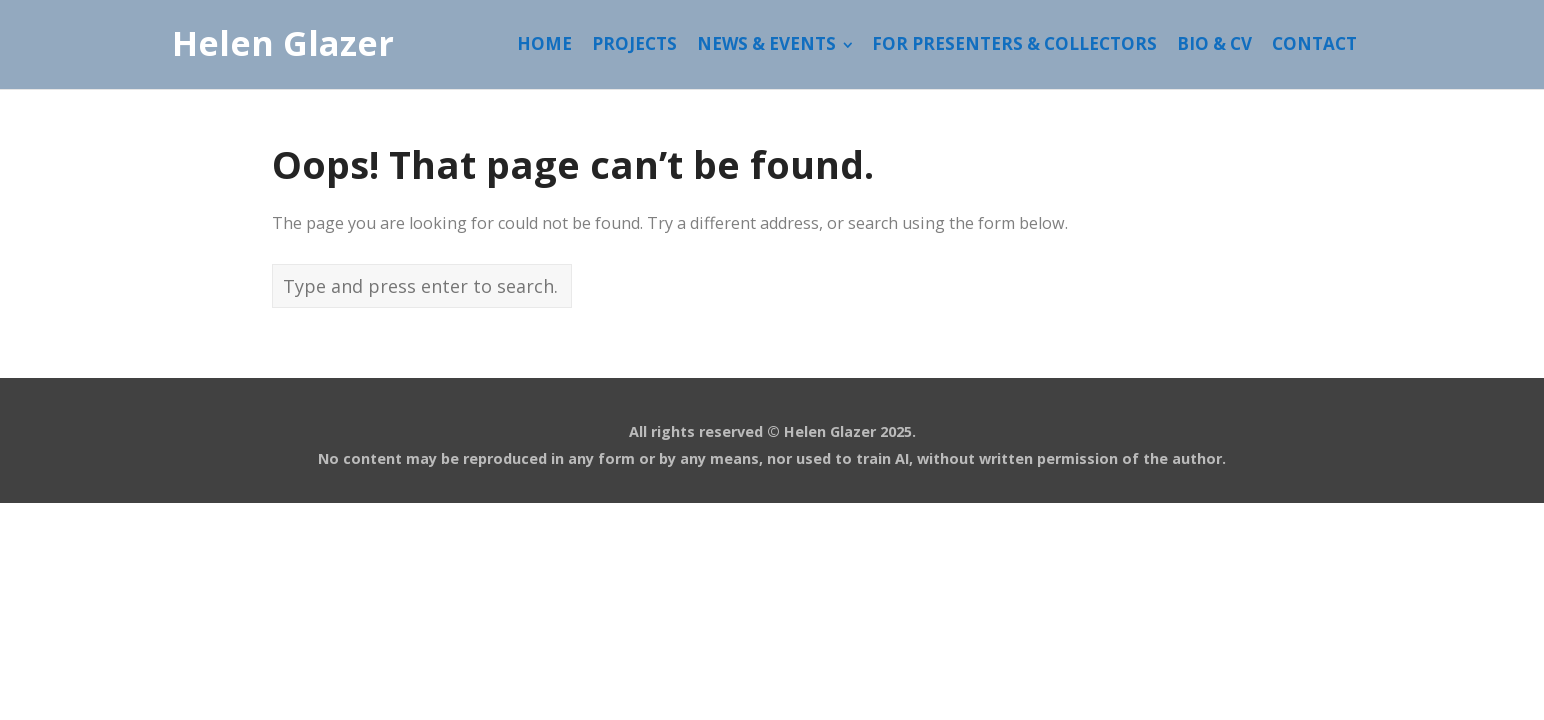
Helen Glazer (283, 44)
